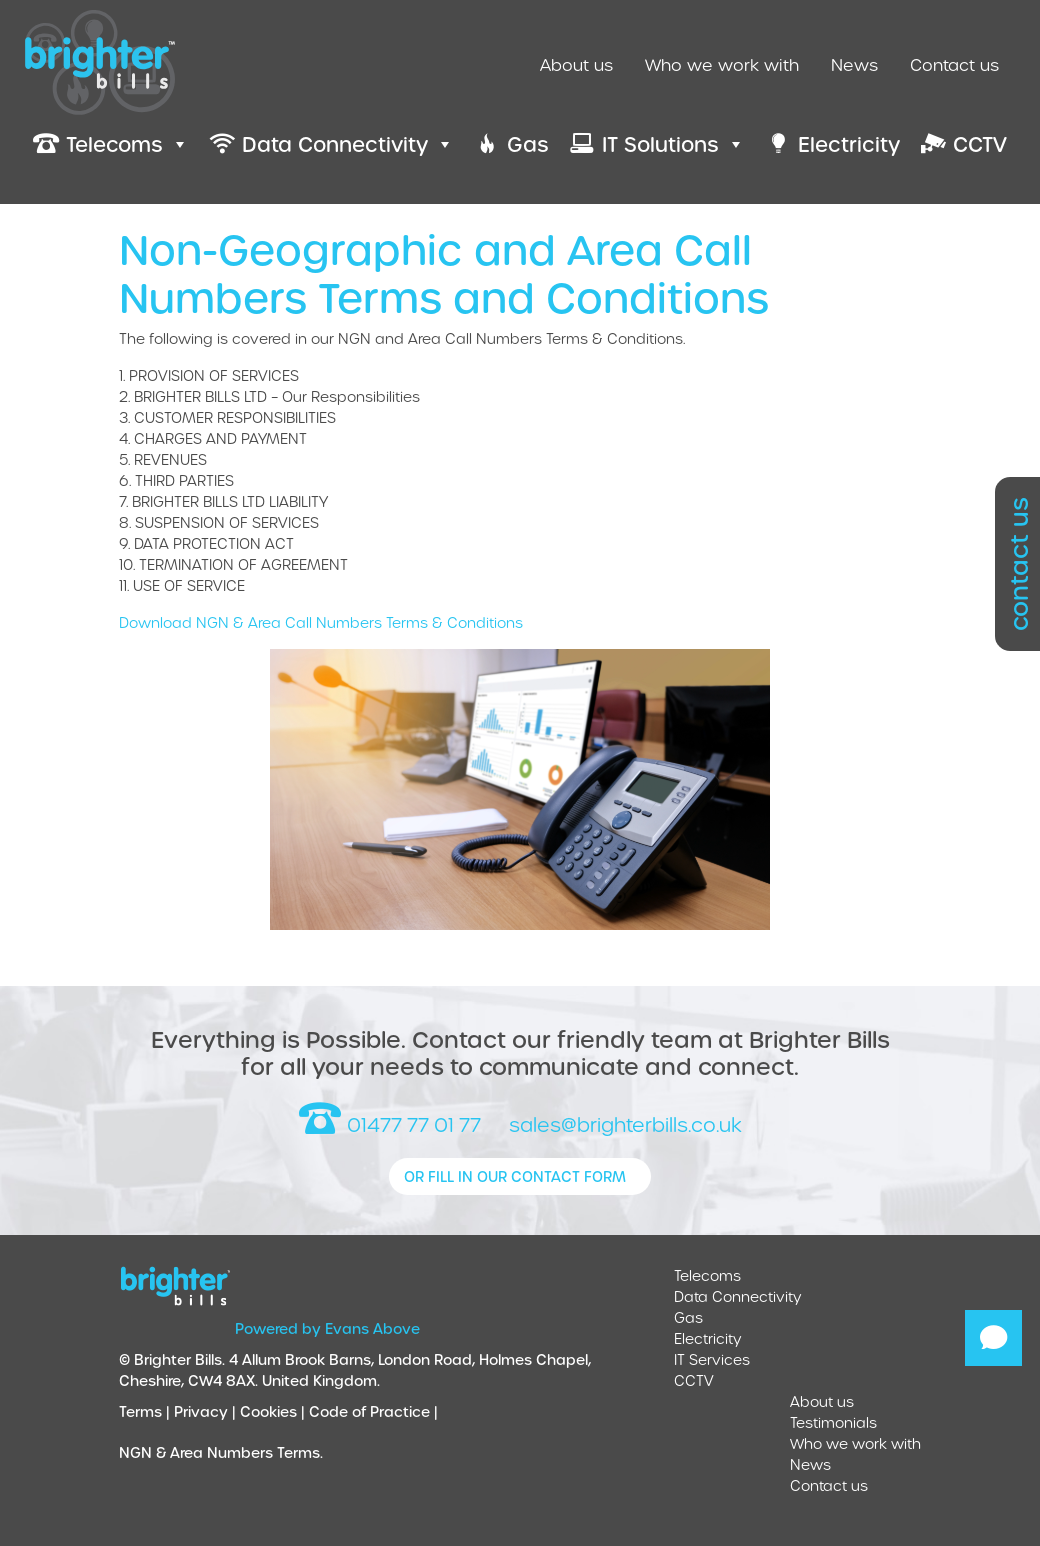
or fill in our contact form (515, 1176)
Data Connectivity (738, 1296)
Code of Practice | (375, 1411)
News (854, 64)
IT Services (712, 1359)
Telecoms (707, 1275)
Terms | (146, 1411)
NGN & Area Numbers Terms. (221, 1452)
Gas (688, 1317)
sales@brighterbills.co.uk (625, 1124)
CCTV (694, 1380)
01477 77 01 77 (390, 1124)
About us (576, 64)
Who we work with (722, 64)
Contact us (954, 64)
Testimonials (833, 1422)
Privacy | (207, 1411)
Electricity (708, 1338)
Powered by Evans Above (327, 1328)
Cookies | (274, 1411)
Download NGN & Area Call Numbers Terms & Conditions (321, 622)
